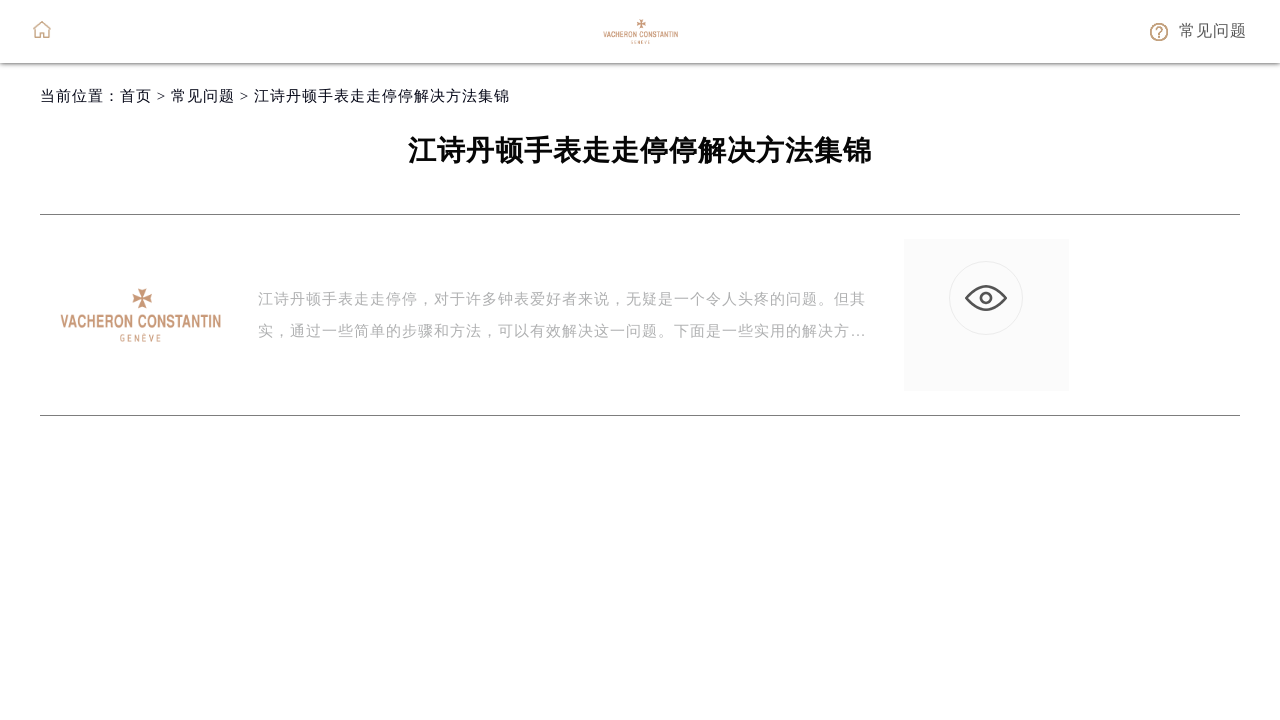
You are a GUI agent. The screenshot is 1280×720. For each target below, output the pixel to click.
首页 (136, 96)
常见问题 (203, 96)
